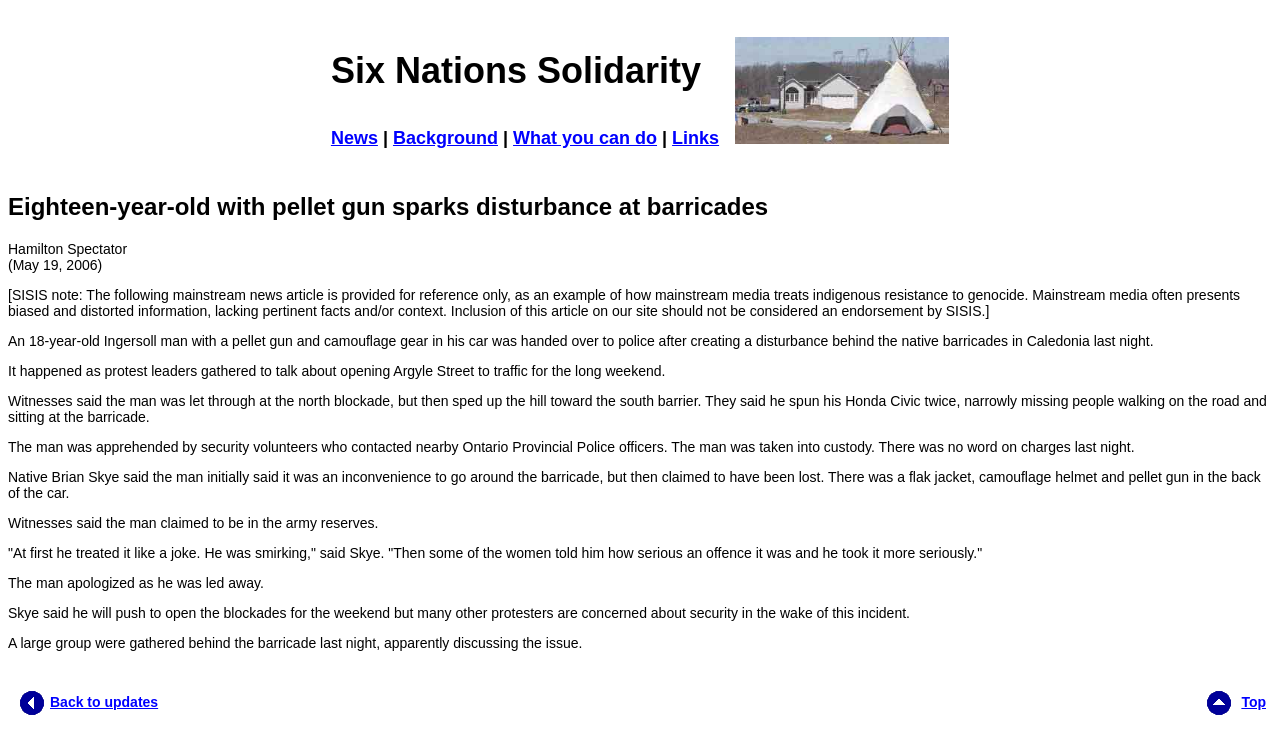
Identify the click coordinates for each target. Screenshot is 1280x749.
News (354, 138)
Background (445, 138)
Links (695, 138)
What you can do (585, 138)
